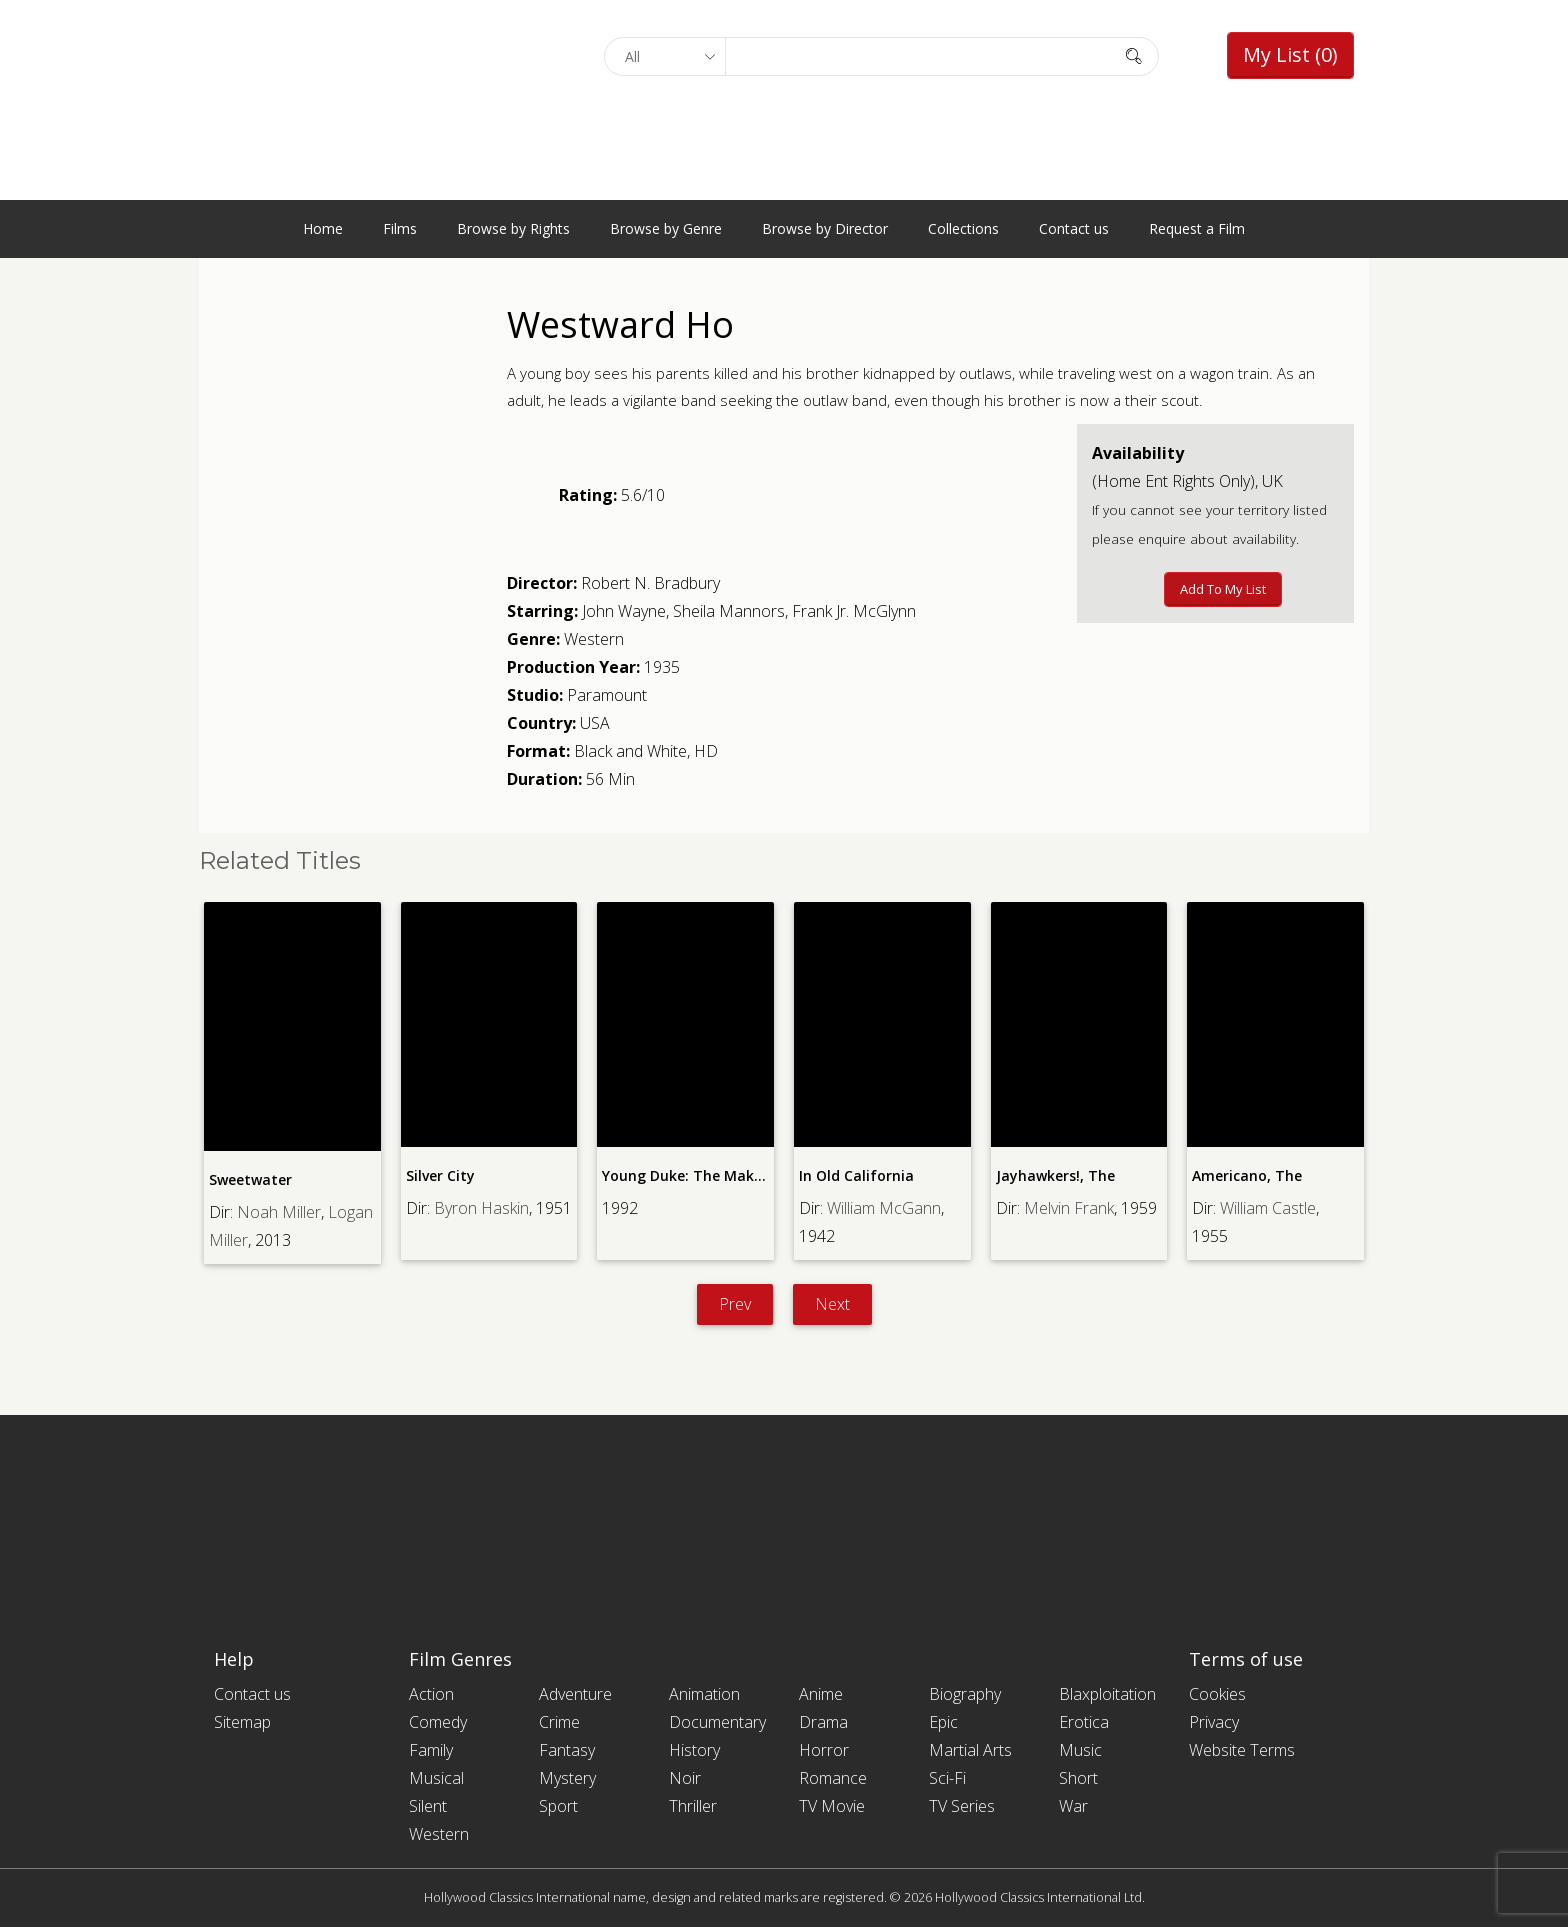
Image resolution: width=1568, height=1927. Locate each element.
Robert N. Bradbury (650, 583)
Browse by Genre (666, 228)
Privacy (1214, 1722)
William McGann (884, 1208)
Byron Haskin (481, 1208)
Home (323, 228)
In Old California (856, 1175)
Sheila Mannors (729, 611)
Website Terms (1242, 1750)
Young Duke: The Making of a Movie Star (745, 1175)
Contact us (1074, 228)
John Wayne (624, 611)
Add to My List (1223, 589)
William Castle (1268, 1208)
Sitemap (242, 1722)
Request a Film (1197, 228)
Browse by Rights (513, 228)
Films (400, 228)
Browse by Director (825, 228)
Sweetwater (250, 1179)
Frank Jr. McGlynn (854, 611)
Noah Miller (279, 1212)
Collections (963, 228)
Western (594, 639)
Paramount (607, 695)
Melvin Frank (1069, 1208)
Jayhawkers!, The (1055, 1175)
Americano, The (1247, 1175)
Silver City (440, 1175)
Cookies (1217, 1694)
